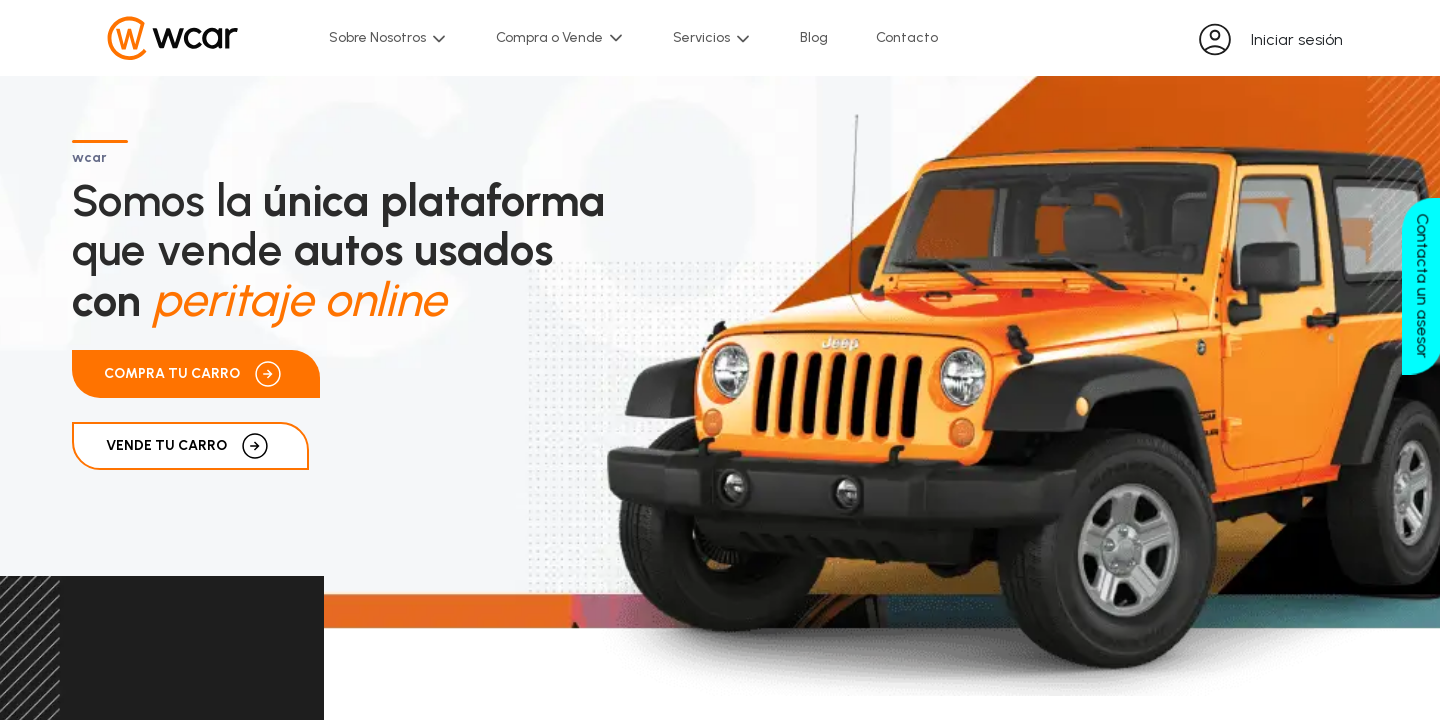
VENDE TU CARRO (190, 446)
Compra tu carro (196, 374)
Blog (814, 37)
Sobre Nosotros (388, 38)
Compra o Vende (560, 38)
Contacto (907, 37)
